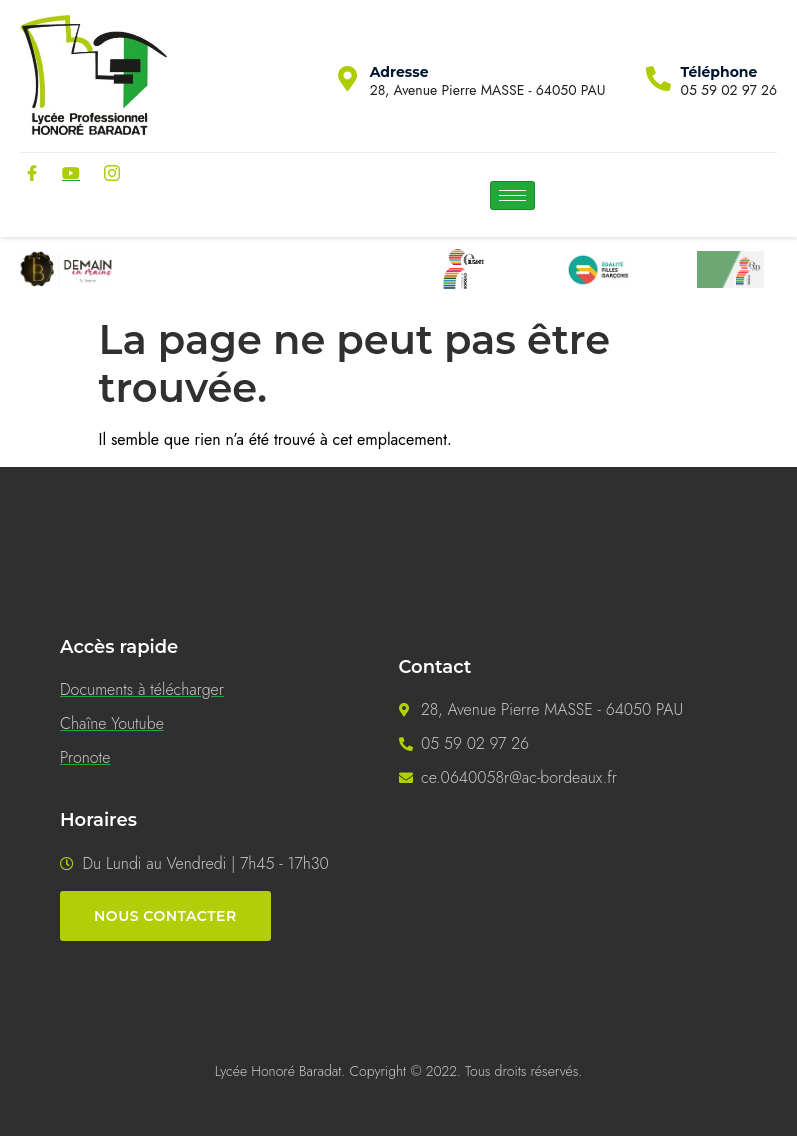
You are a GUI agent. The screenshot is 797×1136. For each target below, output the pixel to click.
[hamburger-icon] (512, 195)
